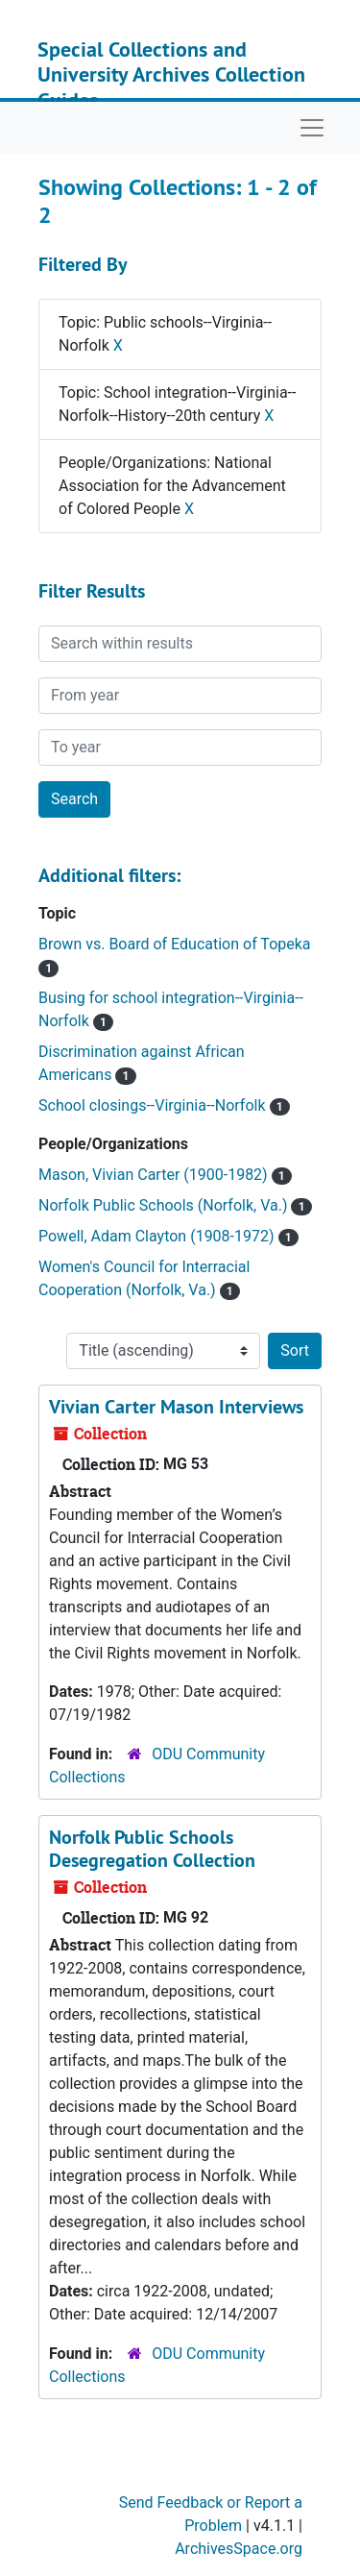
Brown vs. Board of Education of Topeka (174, 944)
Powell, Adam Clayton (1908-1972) (158, 1236)
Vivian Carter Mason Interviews (176, 1406)
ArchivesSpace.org (238, 2548)
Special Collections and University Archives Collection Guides (171, 74)
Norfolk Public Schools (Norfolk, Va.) (164, 1205)
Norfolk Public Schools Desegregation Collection (152, 1849)
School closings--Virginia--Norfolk (154, 1105)
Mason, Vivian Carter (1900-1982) (155, 1174)
